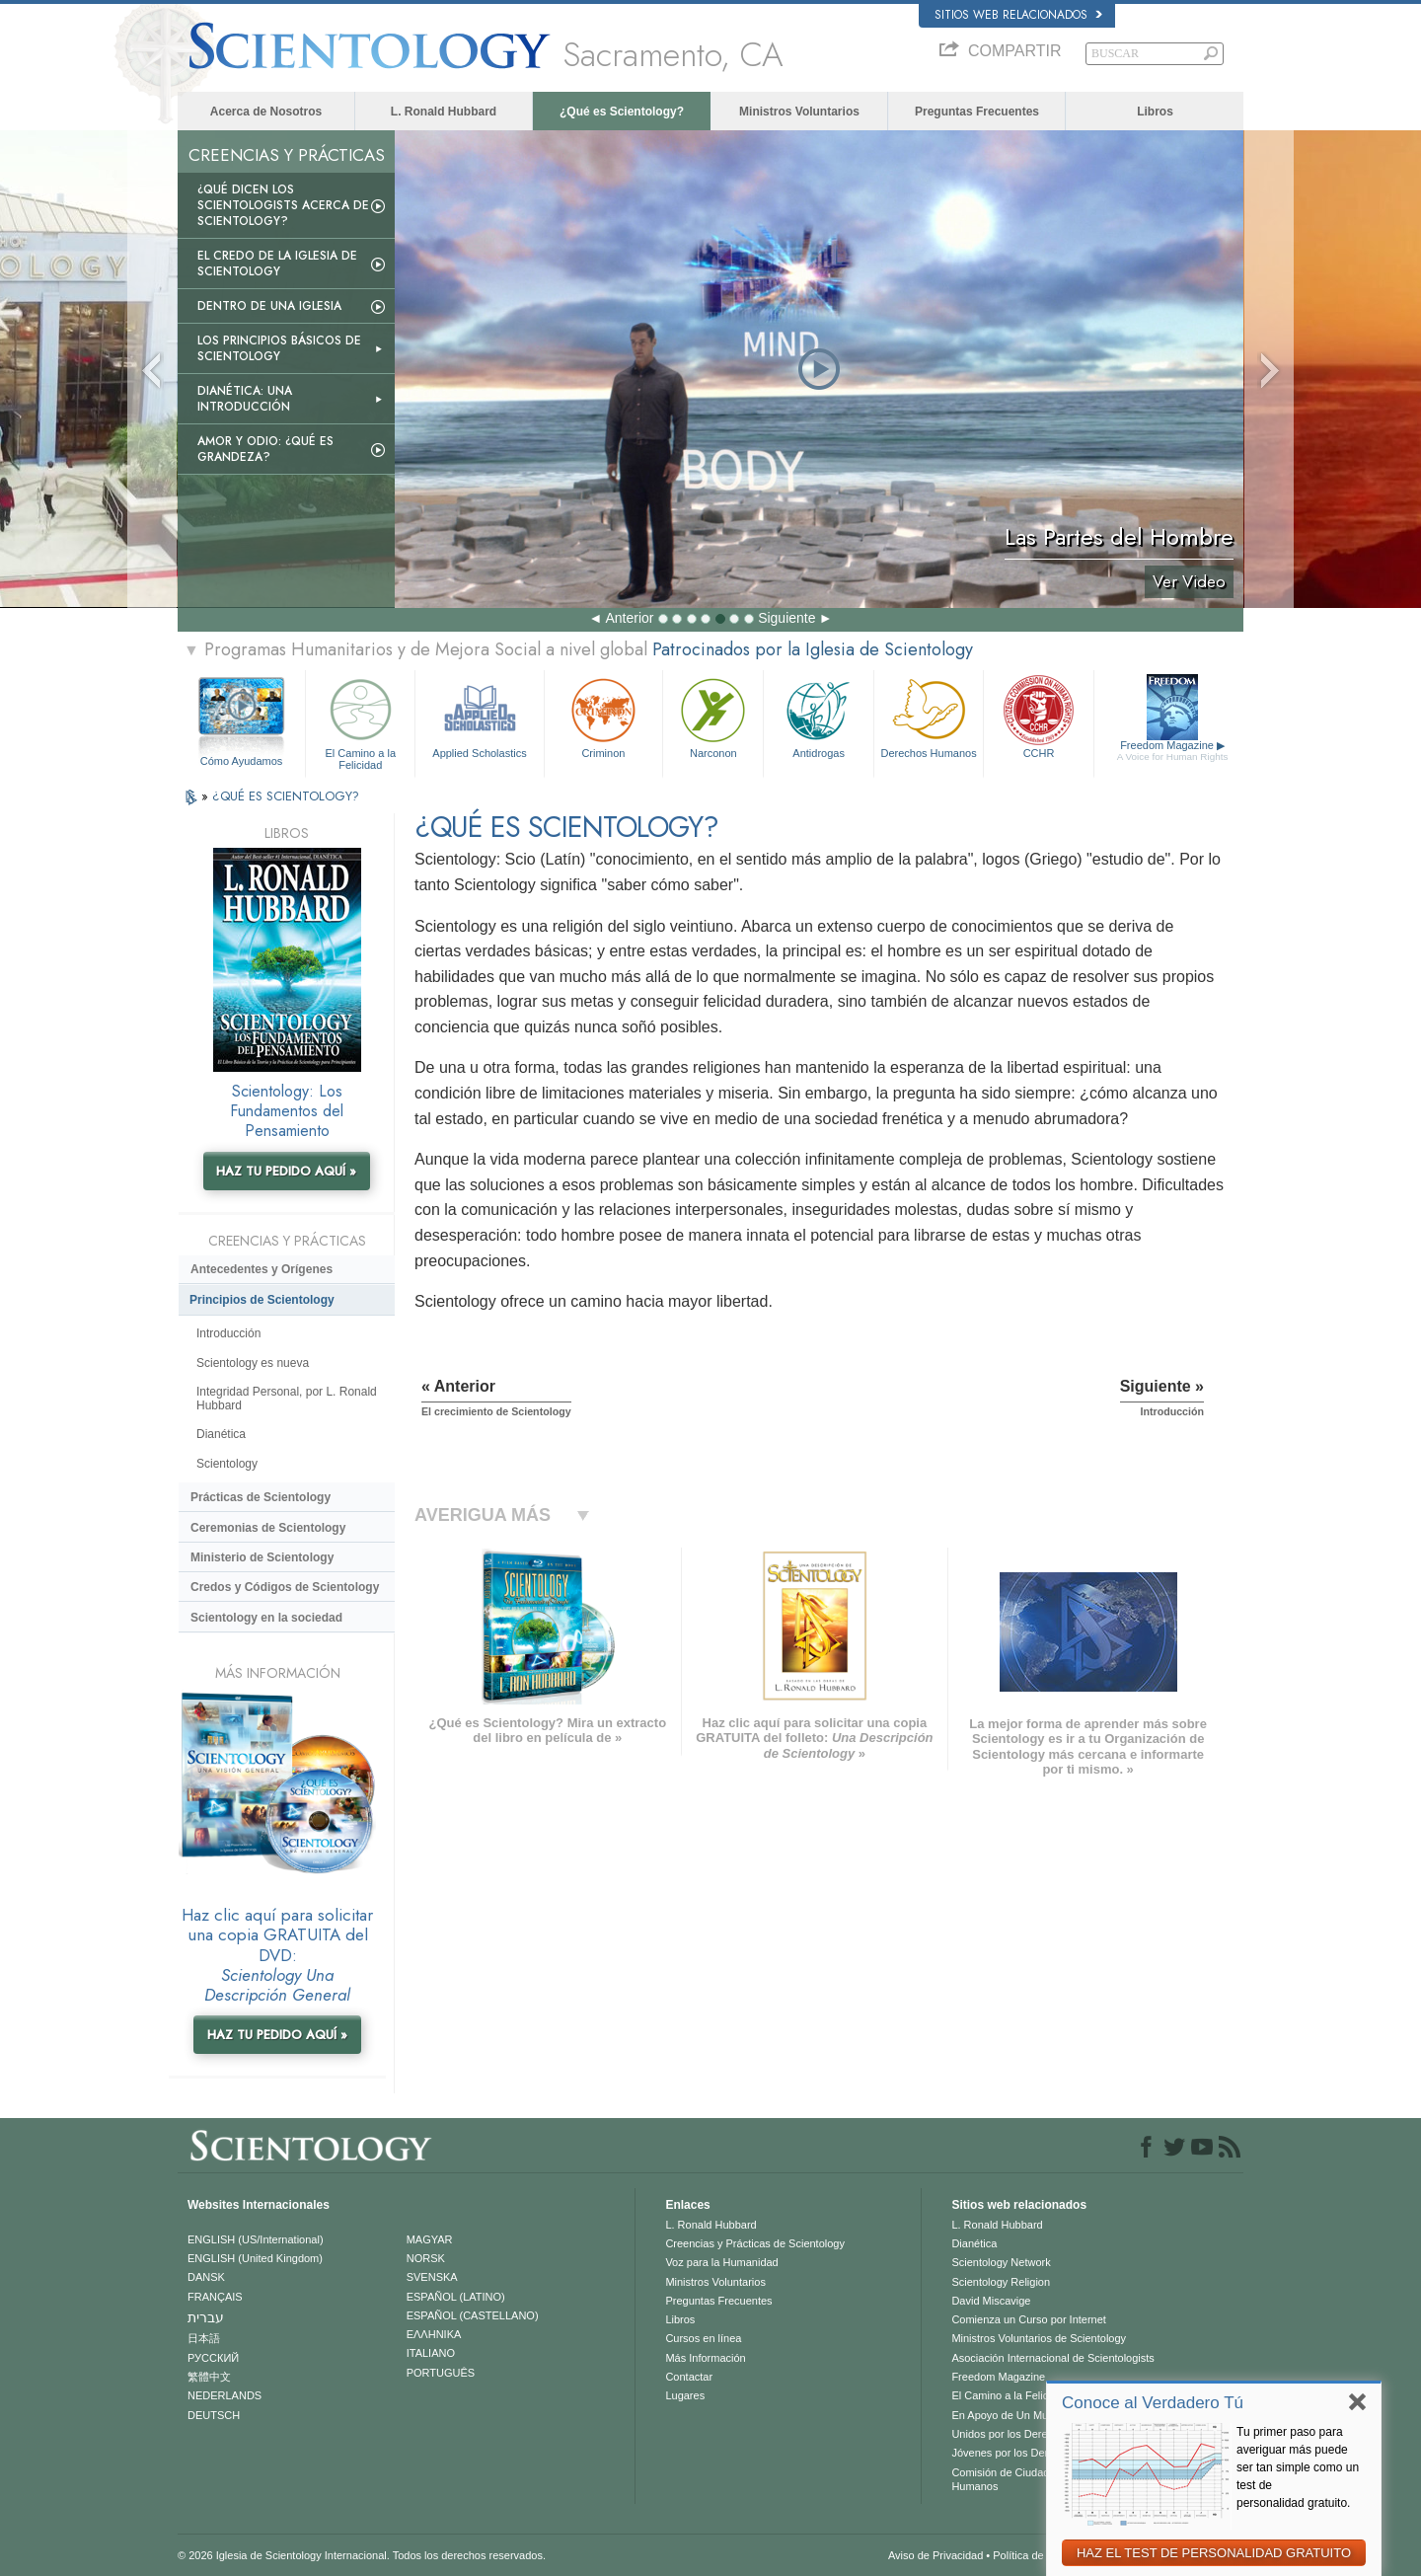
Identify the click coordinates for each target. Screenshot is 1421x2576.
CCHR (1038, 716)
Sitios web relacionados (1018, 15)
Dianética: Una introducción (244, 399)
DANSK (206, 2277)
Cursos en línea (703, 2338)
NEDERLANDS (224, 2395)
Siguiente (786, 618)
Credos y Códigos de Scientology (284, 1587)
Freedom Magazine (1172, 751)
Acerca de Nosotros (266, 111)
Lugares (685, 2395)
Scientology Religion (1000, 2282)
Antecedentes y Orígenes (261, 1269)
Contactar (688, 2377)
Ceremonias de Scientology (267, 1528)
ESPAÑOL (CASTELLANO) (473, 2315)
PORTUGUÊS (441, 2373)
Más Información (705, 2358)
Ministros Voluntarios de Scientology (1038, 2338)
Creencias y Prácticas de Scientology (755, 2243)
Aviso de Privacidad (935, 2555)
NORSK (426, 2258)
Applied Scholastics (479, 716)
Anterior (629, 618)
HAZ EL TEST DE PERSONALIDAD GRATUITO (1214, 2552)
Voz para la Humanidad (721, 2262)
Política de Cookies (1039, 2555)
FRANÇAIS (215, 2297)
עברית (205, 2317)
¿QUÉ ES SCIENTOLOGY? (285, 796)
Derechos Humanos (928, 716)
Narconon (713, 716)
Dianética (221, 1434)
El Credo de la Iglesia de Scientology (277, 263)
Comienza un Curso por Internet (1028, 2319)
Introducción (228, 1333)
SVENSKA (432, 2277)
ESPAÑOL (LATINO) (456, 2297)
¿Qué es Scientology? (622, 111)
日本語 (203, 2338)
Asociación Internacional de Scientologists (1052, 2358)
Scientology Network (1000, 2262)
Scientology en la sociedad (266, 1618)
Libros (1155, 111)
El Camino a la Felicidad (360, 721)
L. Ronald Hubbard (443, 111)
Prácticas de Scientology (260, 1497)
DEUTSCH (213, 2415)
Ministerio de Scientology (262, 1557)
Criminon (604, 716)
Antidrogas (818, 716)
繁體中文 (209, 2377)
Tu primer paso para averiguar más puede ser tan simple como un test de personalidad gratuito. (1297, 2467)
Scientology (227, 1464)
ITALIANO (431, 2353)
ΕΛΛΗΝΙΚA (434, 2334)
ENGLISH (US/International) (255, 2239)
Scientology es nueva (252, 1363)
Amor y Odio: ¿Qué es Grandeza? (265, 449)
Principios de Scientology (262, 1300)
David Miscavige (990, 2301)
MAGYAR (430, 2239)
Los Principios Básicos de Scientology (279, 348)
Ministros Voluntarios (799, 111)
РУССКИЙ (213, 2358)
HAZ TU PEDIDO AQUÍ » (286, 1171)
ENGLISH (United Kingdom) (255, 2258)
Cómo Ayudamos (241, 761)
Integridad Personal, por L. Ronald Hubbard (286, 1398)
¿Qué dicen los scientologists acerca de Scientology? (283, 205)
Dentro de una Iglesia (269, 306)
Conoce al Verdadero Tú (1152, 2402)
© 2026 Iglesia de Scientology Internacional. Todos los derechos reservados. (362, 2555)
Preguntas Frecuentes (977, 111)
